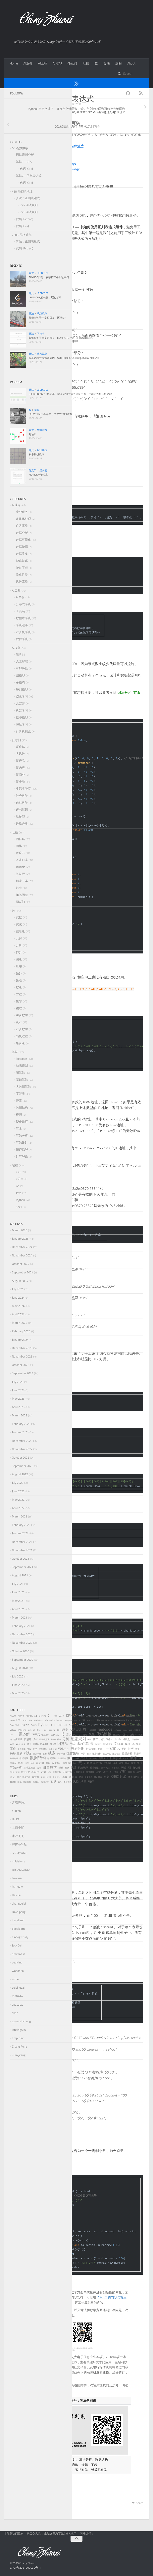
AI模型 (57, 63)
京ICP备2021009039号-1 (25, 2567)
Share (137, 2503)
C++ (55, 112)
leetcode (87, 112)
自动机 (120, 112)
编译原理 (37, 83)
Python (68, 112)
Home (14, 63)
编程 (118, 63)
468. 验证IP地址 (45, 1084)
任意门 (72, 63)
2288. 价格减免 (44, 1875)
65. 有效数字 (40, 255)
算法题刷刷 (60, 152)
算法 (106, 63)
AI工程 (42, 63)
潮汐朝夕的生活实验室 (66, 146)
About (131, 63)
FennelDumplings (63, 163)
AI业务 (27, 63)
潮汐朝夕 (55, 157)
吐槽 (86, 63)
